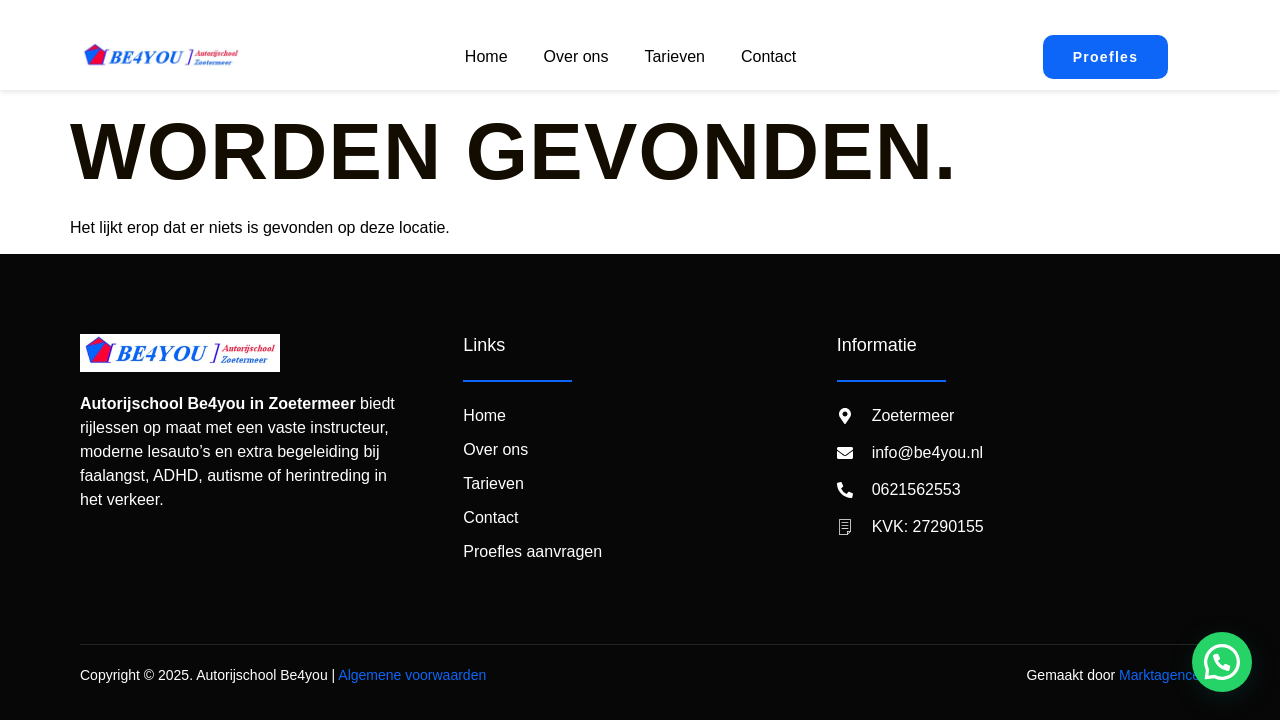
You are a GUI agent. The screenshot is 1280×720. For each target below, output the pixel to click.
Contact (768, 56)
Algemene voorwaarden (412, 675)
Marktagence (1159, 675)
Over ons (576, 56)
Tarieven (674, 56)
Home (486, 56)
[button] (1222, 662)
